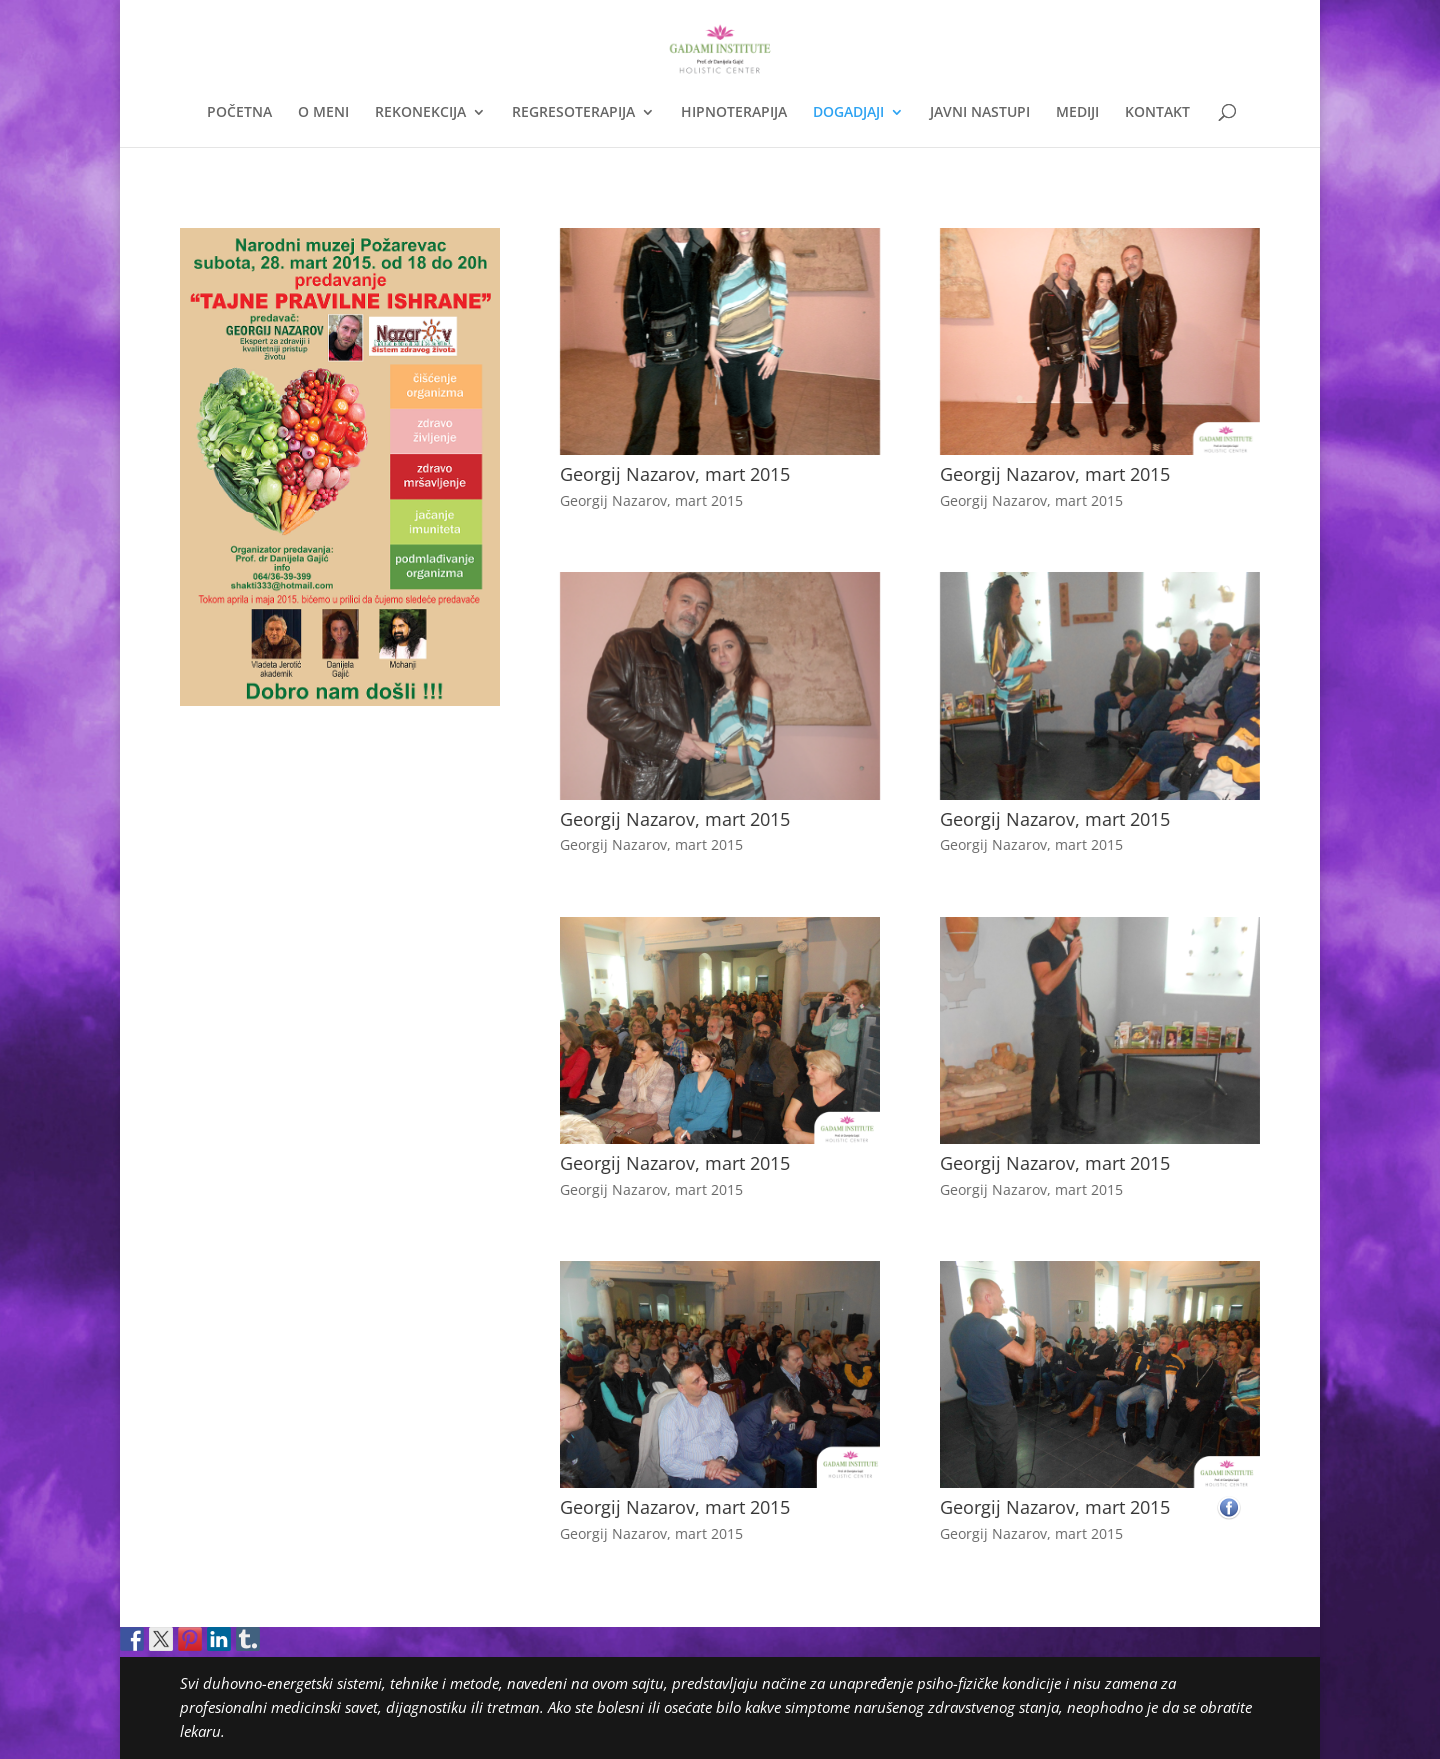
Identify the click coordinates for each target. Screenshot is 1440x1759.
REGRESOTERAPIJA (573, 113)
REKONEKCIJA (420, 113)
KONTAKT (1157, 113)
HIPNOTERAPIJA (734, 113)
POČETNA (239, 113)
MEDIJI (1077, 113)
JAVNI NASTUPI (980, 113)
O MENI (323, 113)
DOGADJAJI (848, 113)
